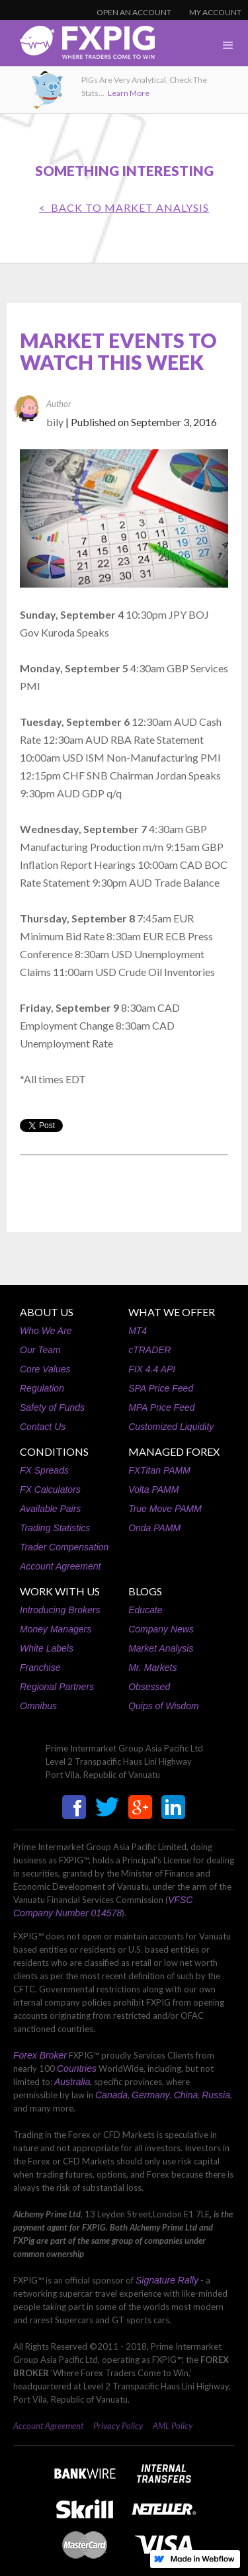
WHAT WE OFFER (171, 1312)
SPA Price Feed (160, 1388)
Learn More (128, 93)
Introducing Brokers (60, 1610)
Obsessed (149, 1686)
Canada (111, 2095)
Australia (72, 2081)
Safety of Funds (52, 1407)
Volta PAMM (153, 1489)
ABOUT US (46, 1312)
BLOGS (145, 1591)
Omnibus (38, 1706)
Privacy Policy (118, 2426)
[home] (77, 46)
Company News (161, 1629)
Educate (145, 1610)
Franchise (40, 1667)
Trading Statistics (55, 1528)
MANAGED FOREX (174, 1451)
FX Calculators (50, 1489)
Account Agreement (60, 1566)
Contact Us (42, 1426)
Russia (216, 2095)
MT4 (137, 1330)
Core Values (45, 1369)
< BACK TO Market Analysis (124, 207)
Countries (77, 2068)
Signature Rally (167, 2280)
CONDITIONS (54, 1451)
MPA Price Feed (161, 1407)
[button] (228, 46)
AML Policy (172, 2426)
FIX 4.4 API (151, 1369)
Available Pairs (50, 1508)
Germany (151, 2095)
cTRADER (149, 1350)
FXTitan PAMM (159, 1470)
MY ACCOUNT (215, 12)
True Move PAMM (165, 1508)
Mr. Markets (152, 1667)
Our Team (40, 1350)
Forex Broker (40, 2055)
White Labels (46, 1648)
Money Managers (55, 1629)
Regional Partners (57, 1686)
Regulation (42, 1388)
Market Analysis (160, 1648)
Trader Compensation (64, 1547)
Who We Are (46, 1330)
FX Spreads (44, 1470)
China (186, 2095)
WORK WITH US (60, 1591)
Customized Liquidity (171, 1426)
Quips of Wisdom (163, 1706)
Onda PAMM (154, 1528)
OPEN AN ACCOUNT (134, 12)
